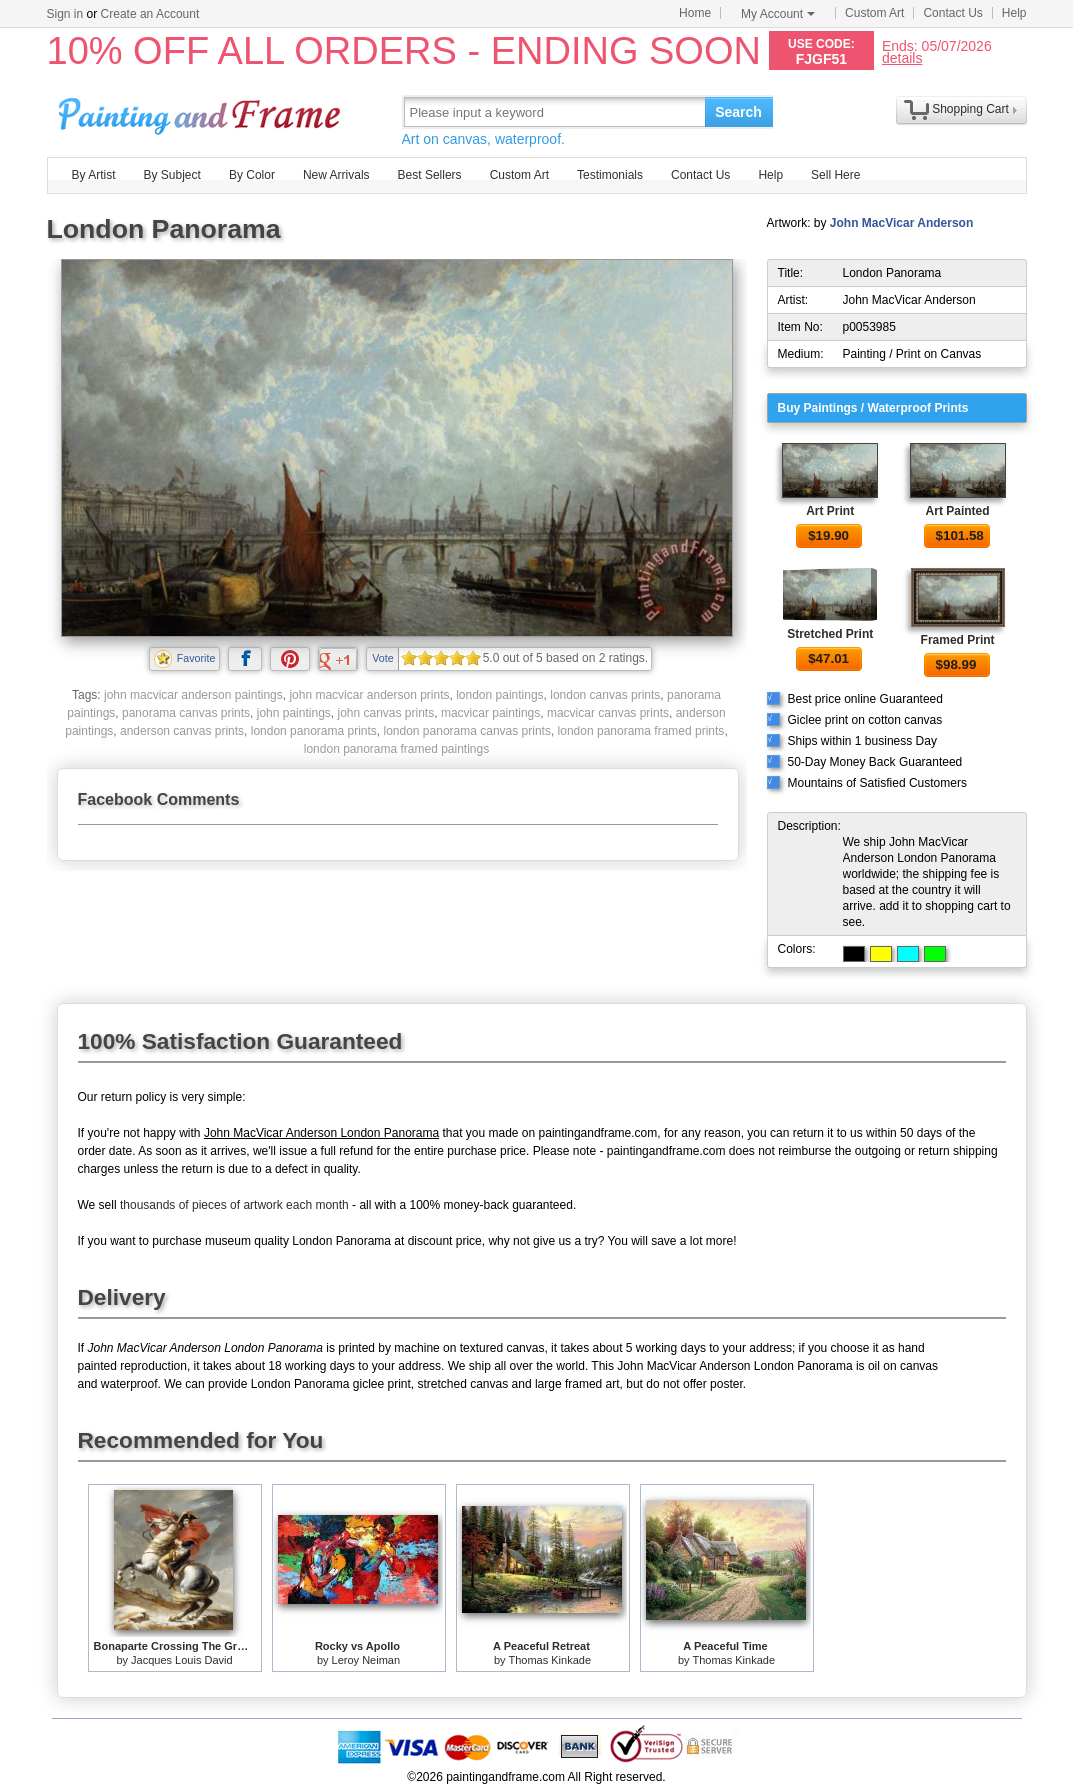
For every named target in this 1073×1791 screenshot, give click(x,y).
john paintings (294, 713)
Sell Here (835, 175)
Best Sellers (430, 175)
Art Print (830, 511)
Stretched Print (830, 634)
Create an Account (150, 14)
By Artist (94, 175)
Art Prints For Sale (202, 111)
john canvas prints (385, 713)
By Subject (172, 175)
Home (695, 13)
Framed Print (958, 640)
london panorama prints (314, 731)
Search (738, 112)
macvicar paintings (490, 713)
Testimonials (610, 175)
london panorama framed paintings (396, 749)
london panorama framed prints (641, 731)
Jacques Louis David (182, 1660)
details (902, 57)
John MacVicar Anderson (901, 223)
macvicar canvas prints (608, 713)
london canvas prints (605, 695)
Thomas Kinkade (549, 1660)
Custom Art (874, 13)
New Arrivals (336, 175)
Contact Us (952, 13)
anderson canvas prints (182, 731)
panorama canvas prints (186, 713)
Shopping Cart (970, 109)
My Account (778, 14)
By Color (252, 175)
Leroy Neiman (366, 1660)
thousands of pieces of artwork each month (234, 1205)
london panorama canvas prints (467, 731)
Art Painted (958, 511)
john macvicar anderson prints (369, 695)
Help (1014, 13)
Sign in (65, 14)
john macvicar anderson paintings (193, 695)
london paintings (499, 695)
